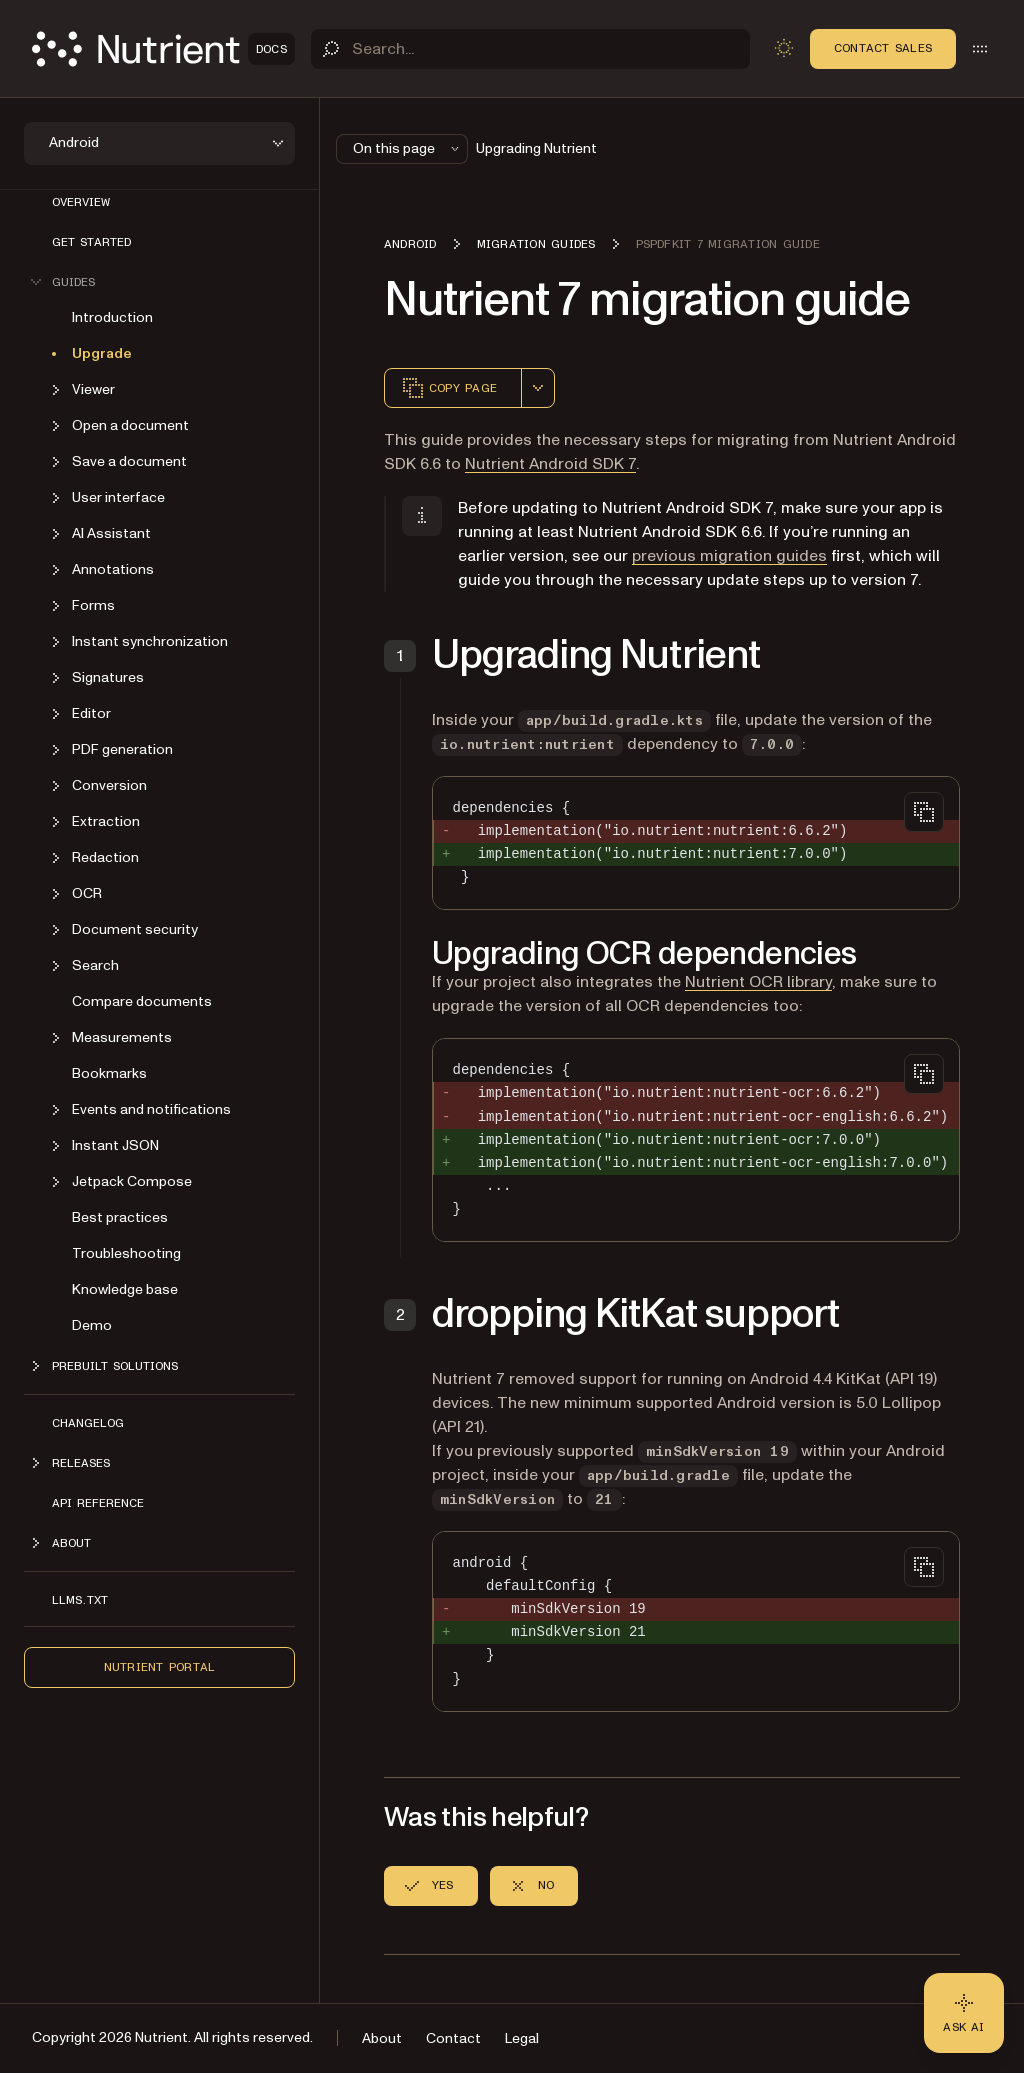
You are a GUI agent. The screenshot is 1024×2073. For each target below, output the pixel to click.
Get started (91, 242)
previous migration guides (729, 556)
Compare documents (142, 1001)
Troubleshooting (126, 1253)
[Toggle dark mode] (784, 48)
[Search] (530, 49)
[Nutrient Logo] (163, 49)
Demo (92, 1325)
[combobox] (538, 388)
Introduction (112, 317)
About (382, 2038)
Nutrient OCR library (758, 982)
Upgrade (102, 353)
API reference (98, 1503)
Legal (522, 2038)
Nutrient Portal (160, 1667)
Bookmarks (109, 1073)
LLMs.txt (80, 1600)
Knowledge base (125, 1289)
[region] (696, 1140)
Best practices (120, 1217)
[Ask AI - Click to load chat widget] (964, 2013)
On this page (408, 148)
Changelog (88, 1423)
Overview (81, 202)
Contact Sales (883, 48)
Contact (453, 2038)
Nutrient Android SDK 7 (550, 464)
